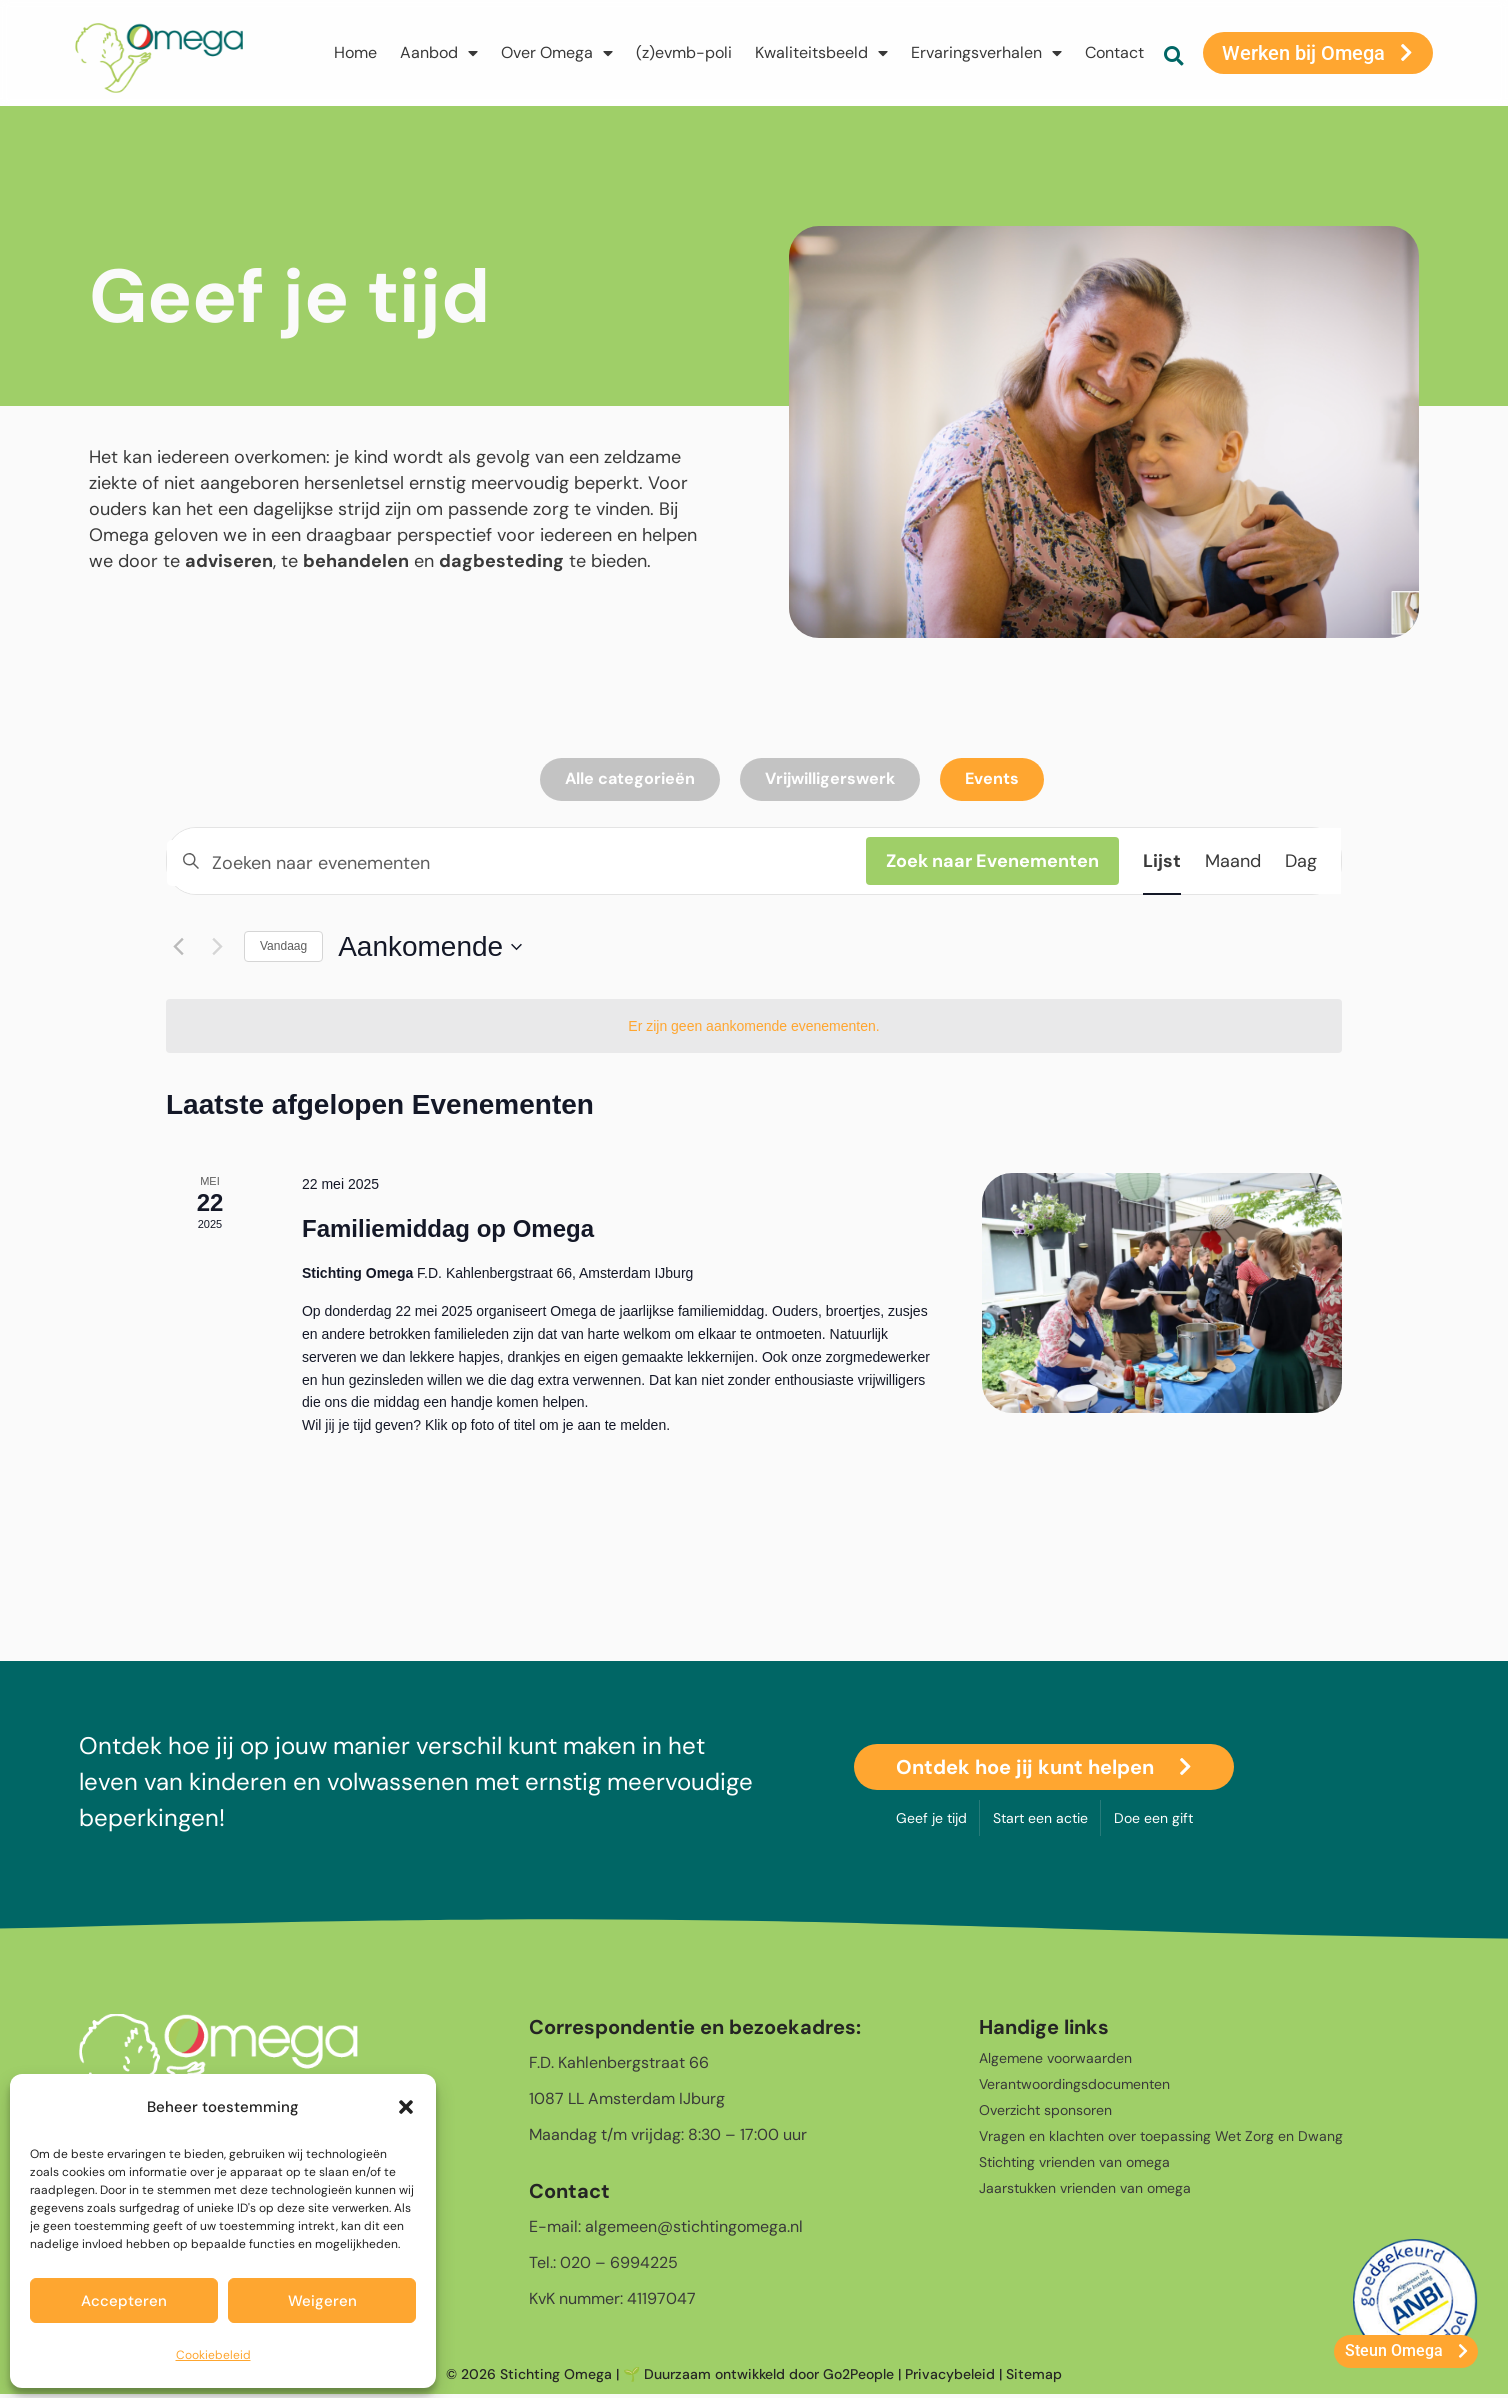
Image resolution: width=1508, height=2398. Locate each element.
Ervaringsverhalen (984, 53)
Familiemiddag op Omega (448, 1231)
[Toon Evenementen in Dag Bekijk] (1301, 864)
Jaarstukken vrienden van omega (1085, 2191)
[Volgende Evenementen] (217, 950)
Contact (1112, 52)
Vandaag (283, 950)
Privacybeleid (950, 2377)
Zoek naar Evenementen (992, 864)
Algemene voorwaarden (1055, 2061)
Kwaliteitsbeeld (819, 53)
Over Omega (555, 53)
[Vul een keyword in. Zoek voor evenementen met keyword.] (516, 866)
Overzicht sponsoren (1045, 2113)
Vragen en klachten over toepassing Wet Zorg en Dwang (1161, 2139)
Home (353, 52)
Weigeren (322, 2301)
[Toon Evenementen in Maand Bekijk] (1233, 864)
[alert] (754, 1029)
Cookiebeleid (213, 2355)
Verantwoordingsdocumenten (1074, 2087)
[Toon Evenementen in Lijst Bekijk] (1162, 864)
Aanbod (437, 53)
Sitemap (1034, 2377)
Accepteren (124, 2301)
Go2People (858, 2377)
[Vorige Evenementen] (178, 950)
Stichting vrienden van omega (1074, 2165)
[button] (406, 2107)
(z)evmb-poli (682, 52)
